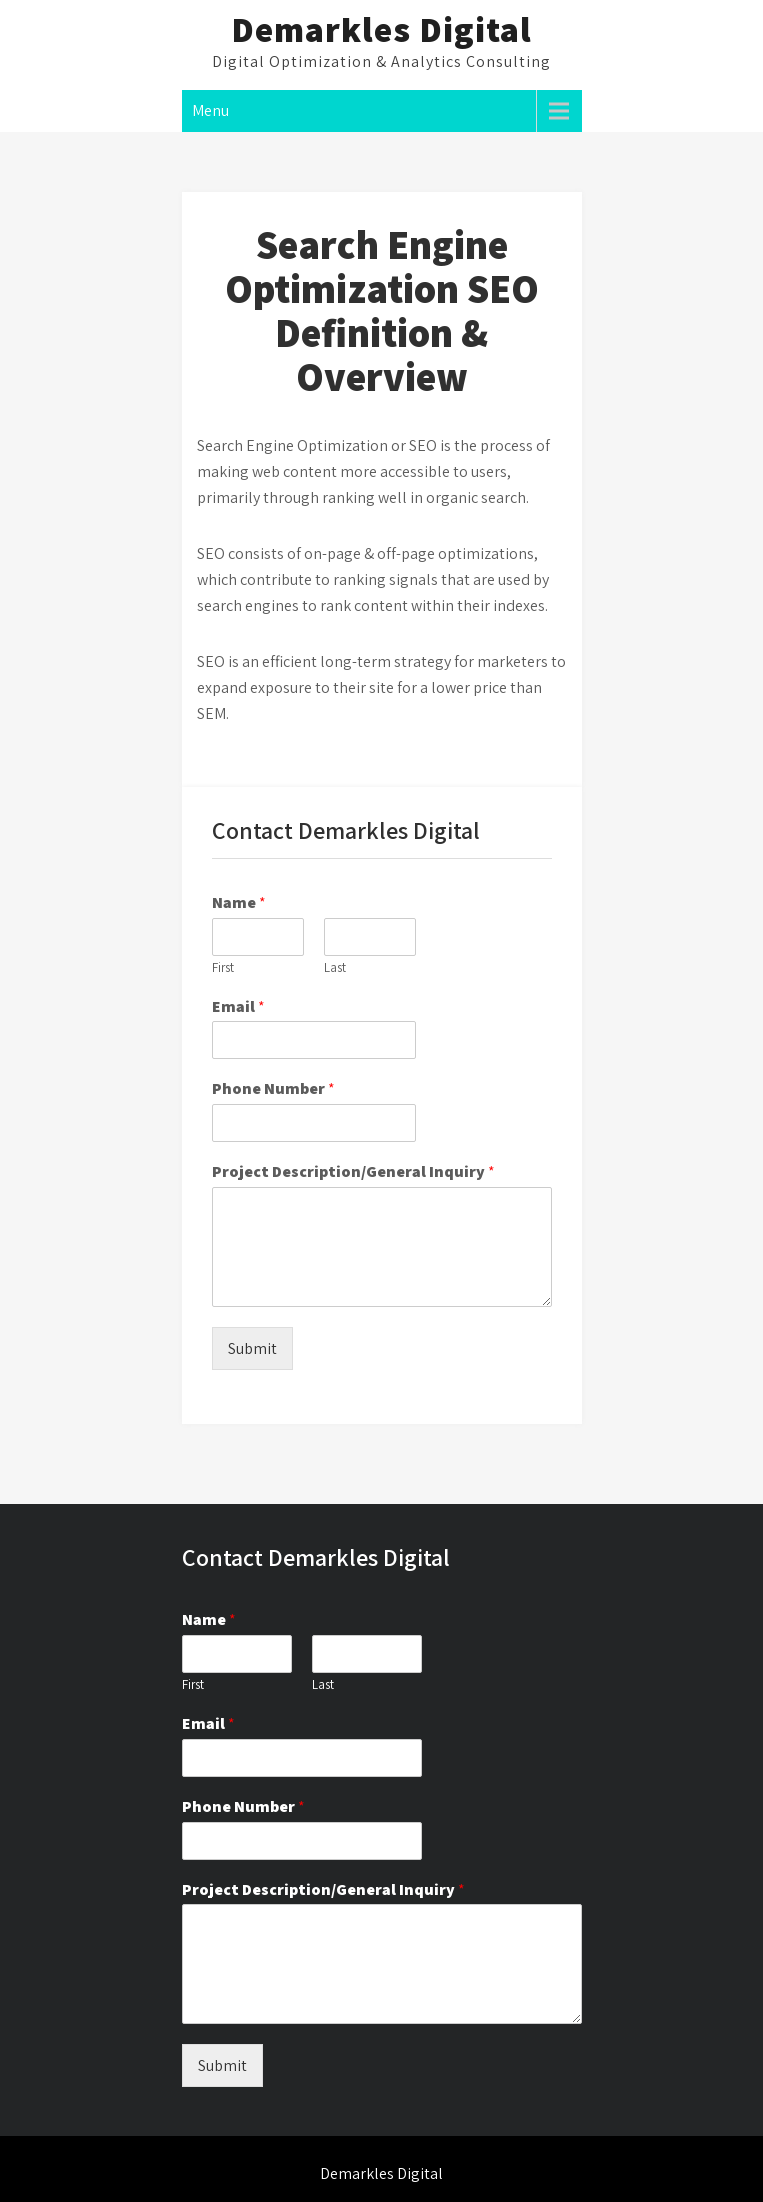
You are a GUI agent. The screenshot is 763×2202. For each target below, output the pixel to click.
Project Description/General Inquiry (353, 1172)
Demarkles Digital (381, 29)
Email (238, 1007)
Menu (210, 110)
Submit (252, 1348)
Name (239, 903)
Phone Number (273, 1089)
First (223, 968)
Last (335, 968)
